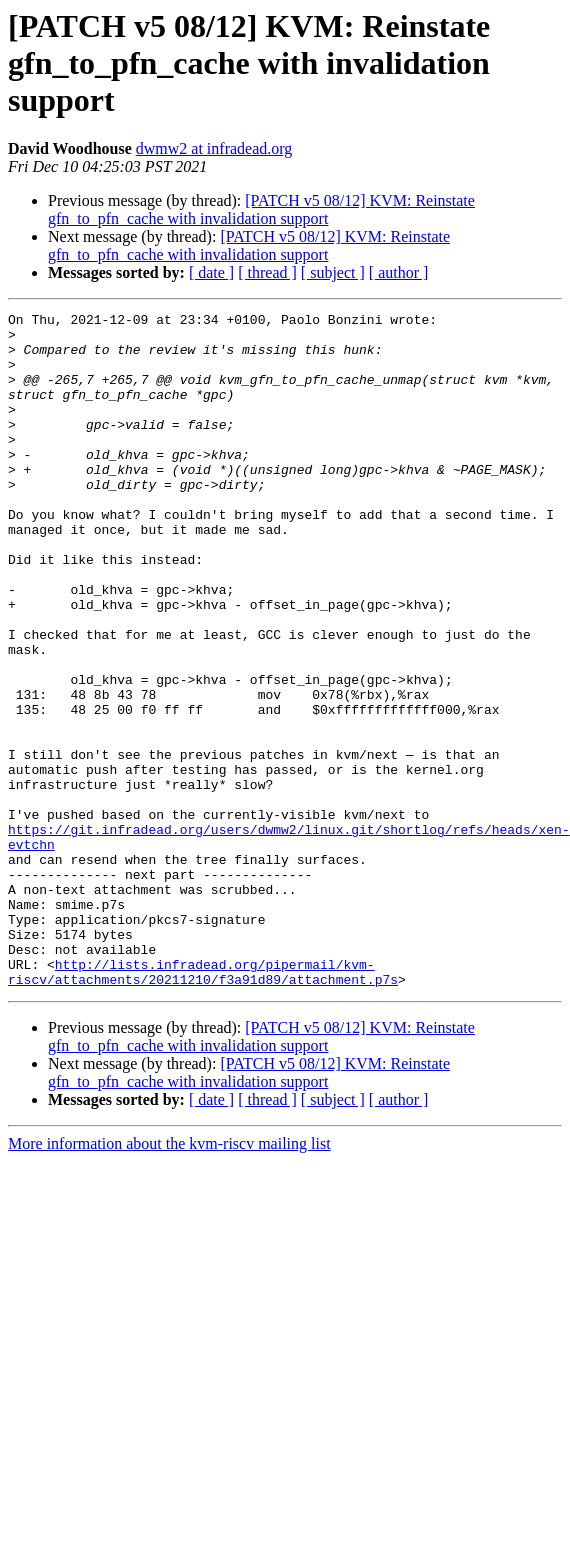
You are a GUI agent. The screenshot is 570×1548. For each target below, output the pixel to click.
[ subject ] (333, 272)
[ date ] (211, 272)
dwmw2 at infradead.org (214, 148)
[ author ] (399, 272)
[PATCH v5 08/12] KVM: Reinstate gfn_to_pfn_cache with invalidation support (261, 209)
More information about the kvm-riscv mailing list (169, 1278)
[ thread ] (267, 272)
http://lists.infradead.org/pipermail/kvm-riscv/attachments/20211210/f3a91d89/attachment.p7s (203, 1105)
